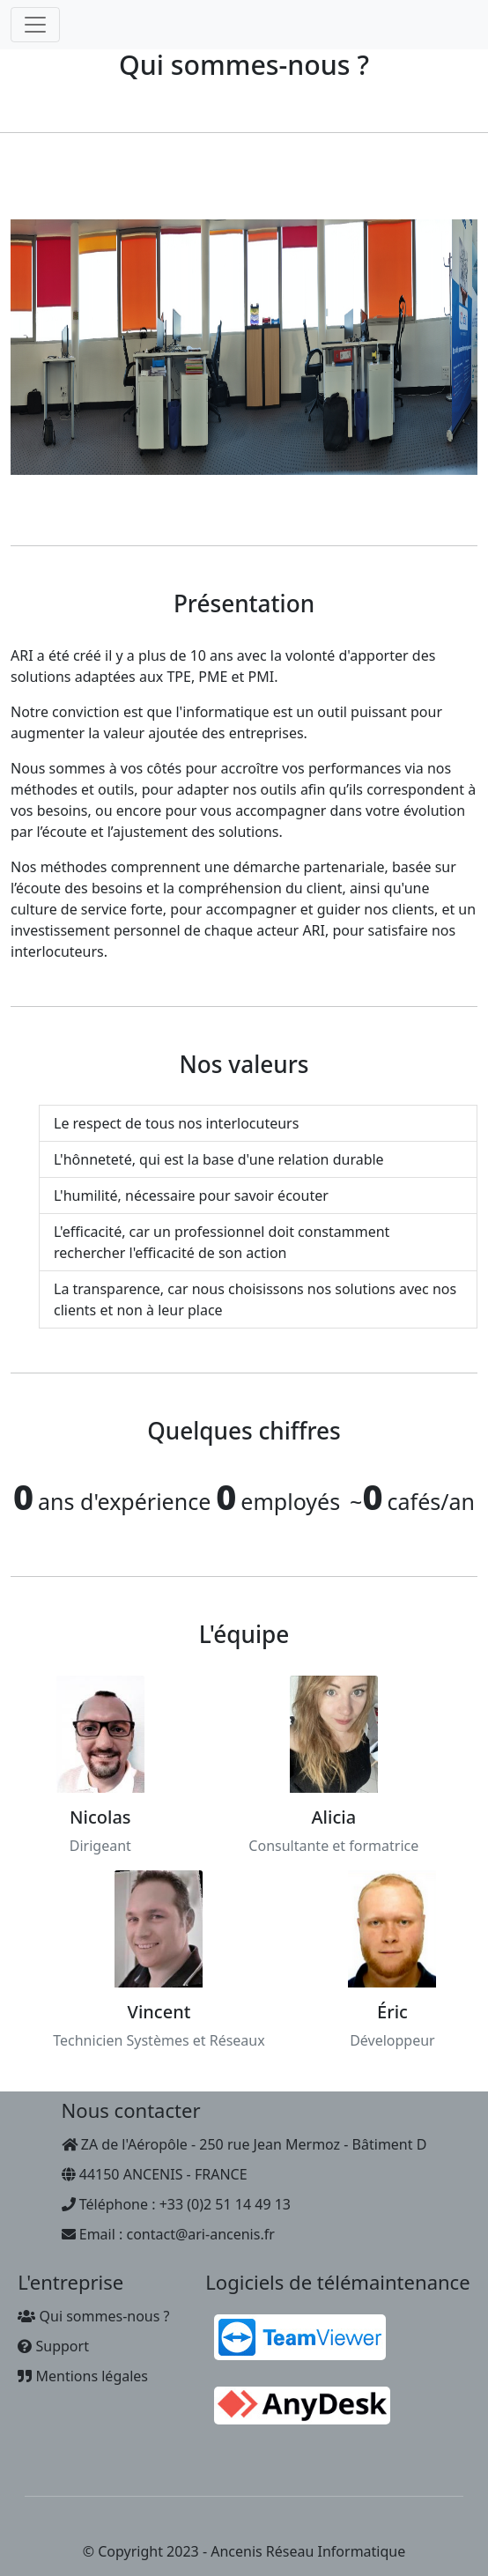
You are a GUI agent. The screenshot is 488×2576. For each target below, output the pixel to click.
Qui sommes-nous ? (93, 2316)
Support (53, 2346)
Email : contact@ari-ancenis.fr (168, 2234)
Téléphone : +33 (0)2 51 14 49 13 (176, 2204)
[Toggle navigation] (35, 24)
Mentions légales (83, 2376)
